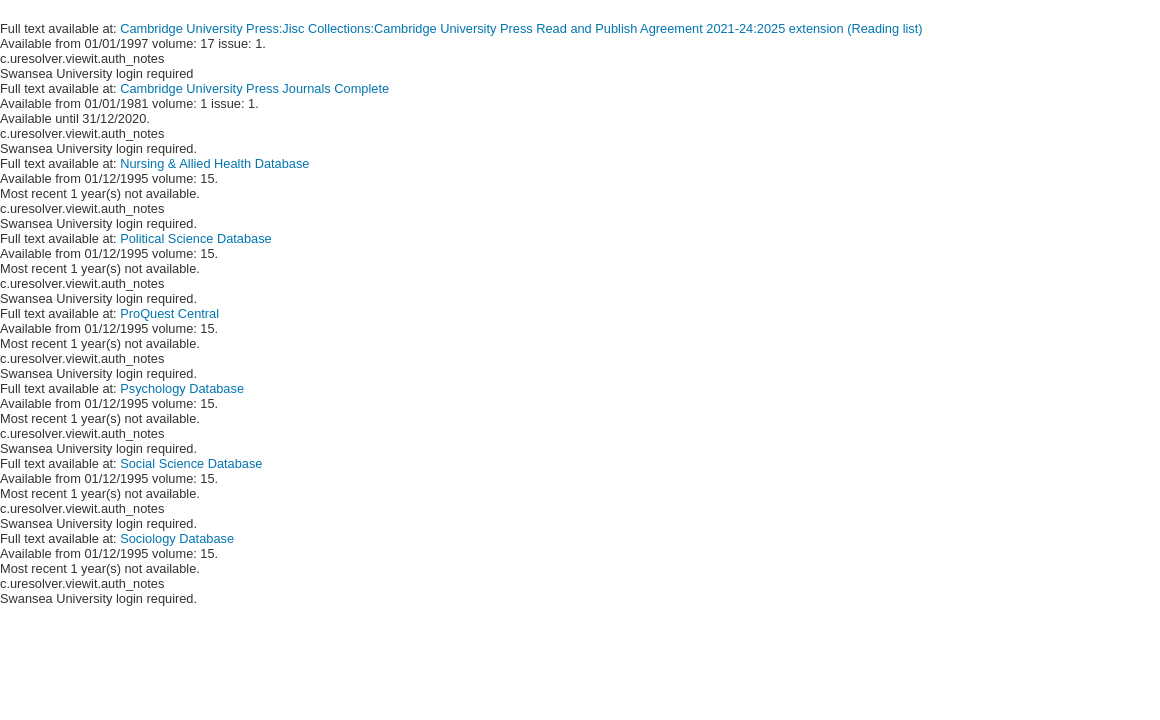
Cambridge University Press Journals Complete (254, 88)
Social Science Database (191, 463)
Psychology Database (182, 388)
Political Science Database (196, 238)
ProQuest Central (169, 313)
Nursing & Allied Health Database (214, 163)
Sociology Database (177, 538)
